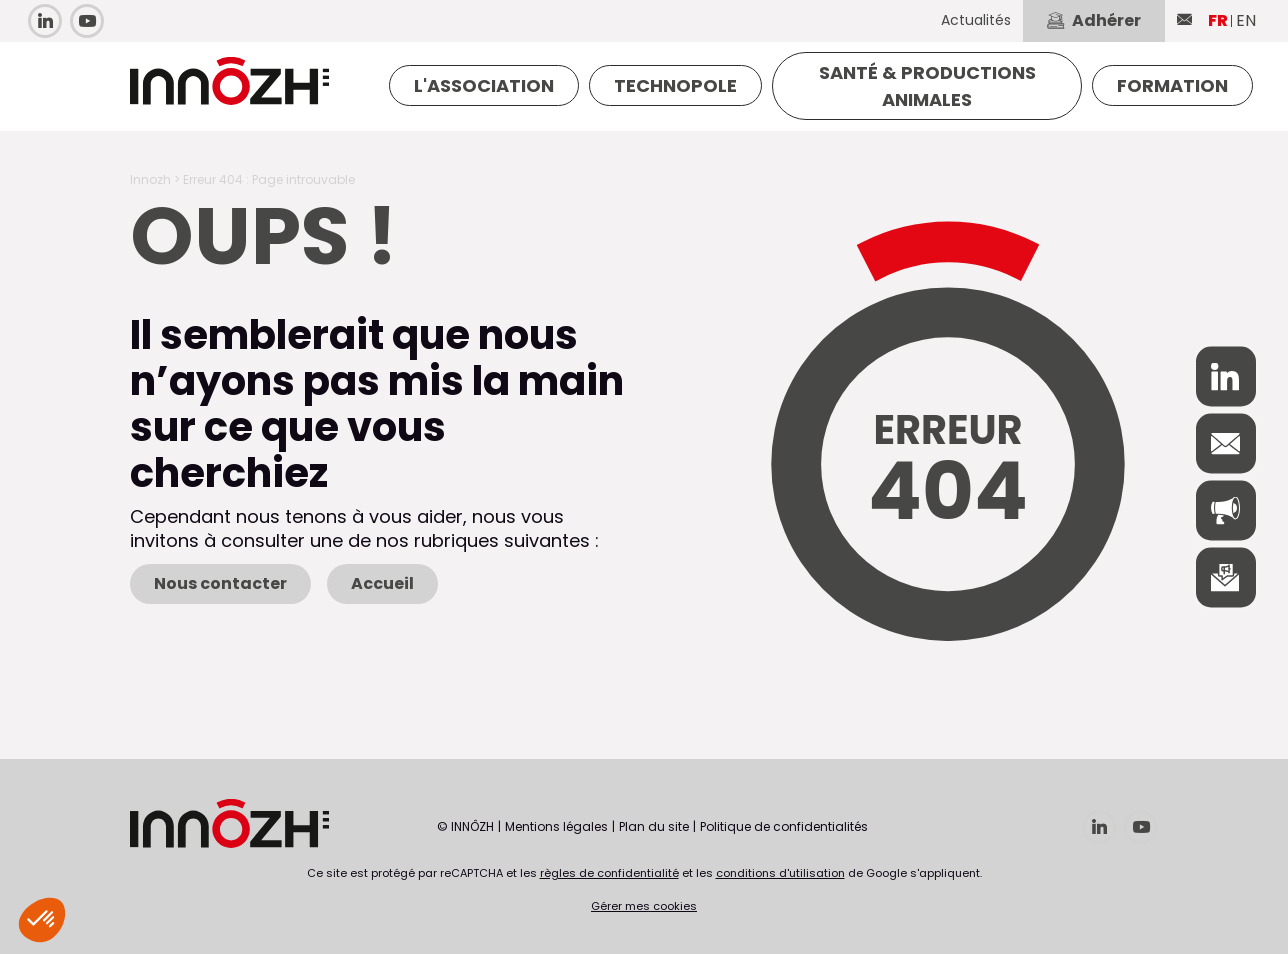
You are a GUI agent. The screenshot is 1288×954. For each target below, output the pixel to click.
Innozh (150, 179)
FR (1218, 20)
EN (1246, 20)
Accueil (382, 583)
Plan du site (654, 826)
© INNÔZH (465, 826)
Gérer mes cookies (644, 906)
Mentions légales (556, 826)
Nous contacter (220, 583)
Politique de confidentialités (784, 826)
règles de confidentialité (609, 873)
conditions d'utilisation (780, 873)
